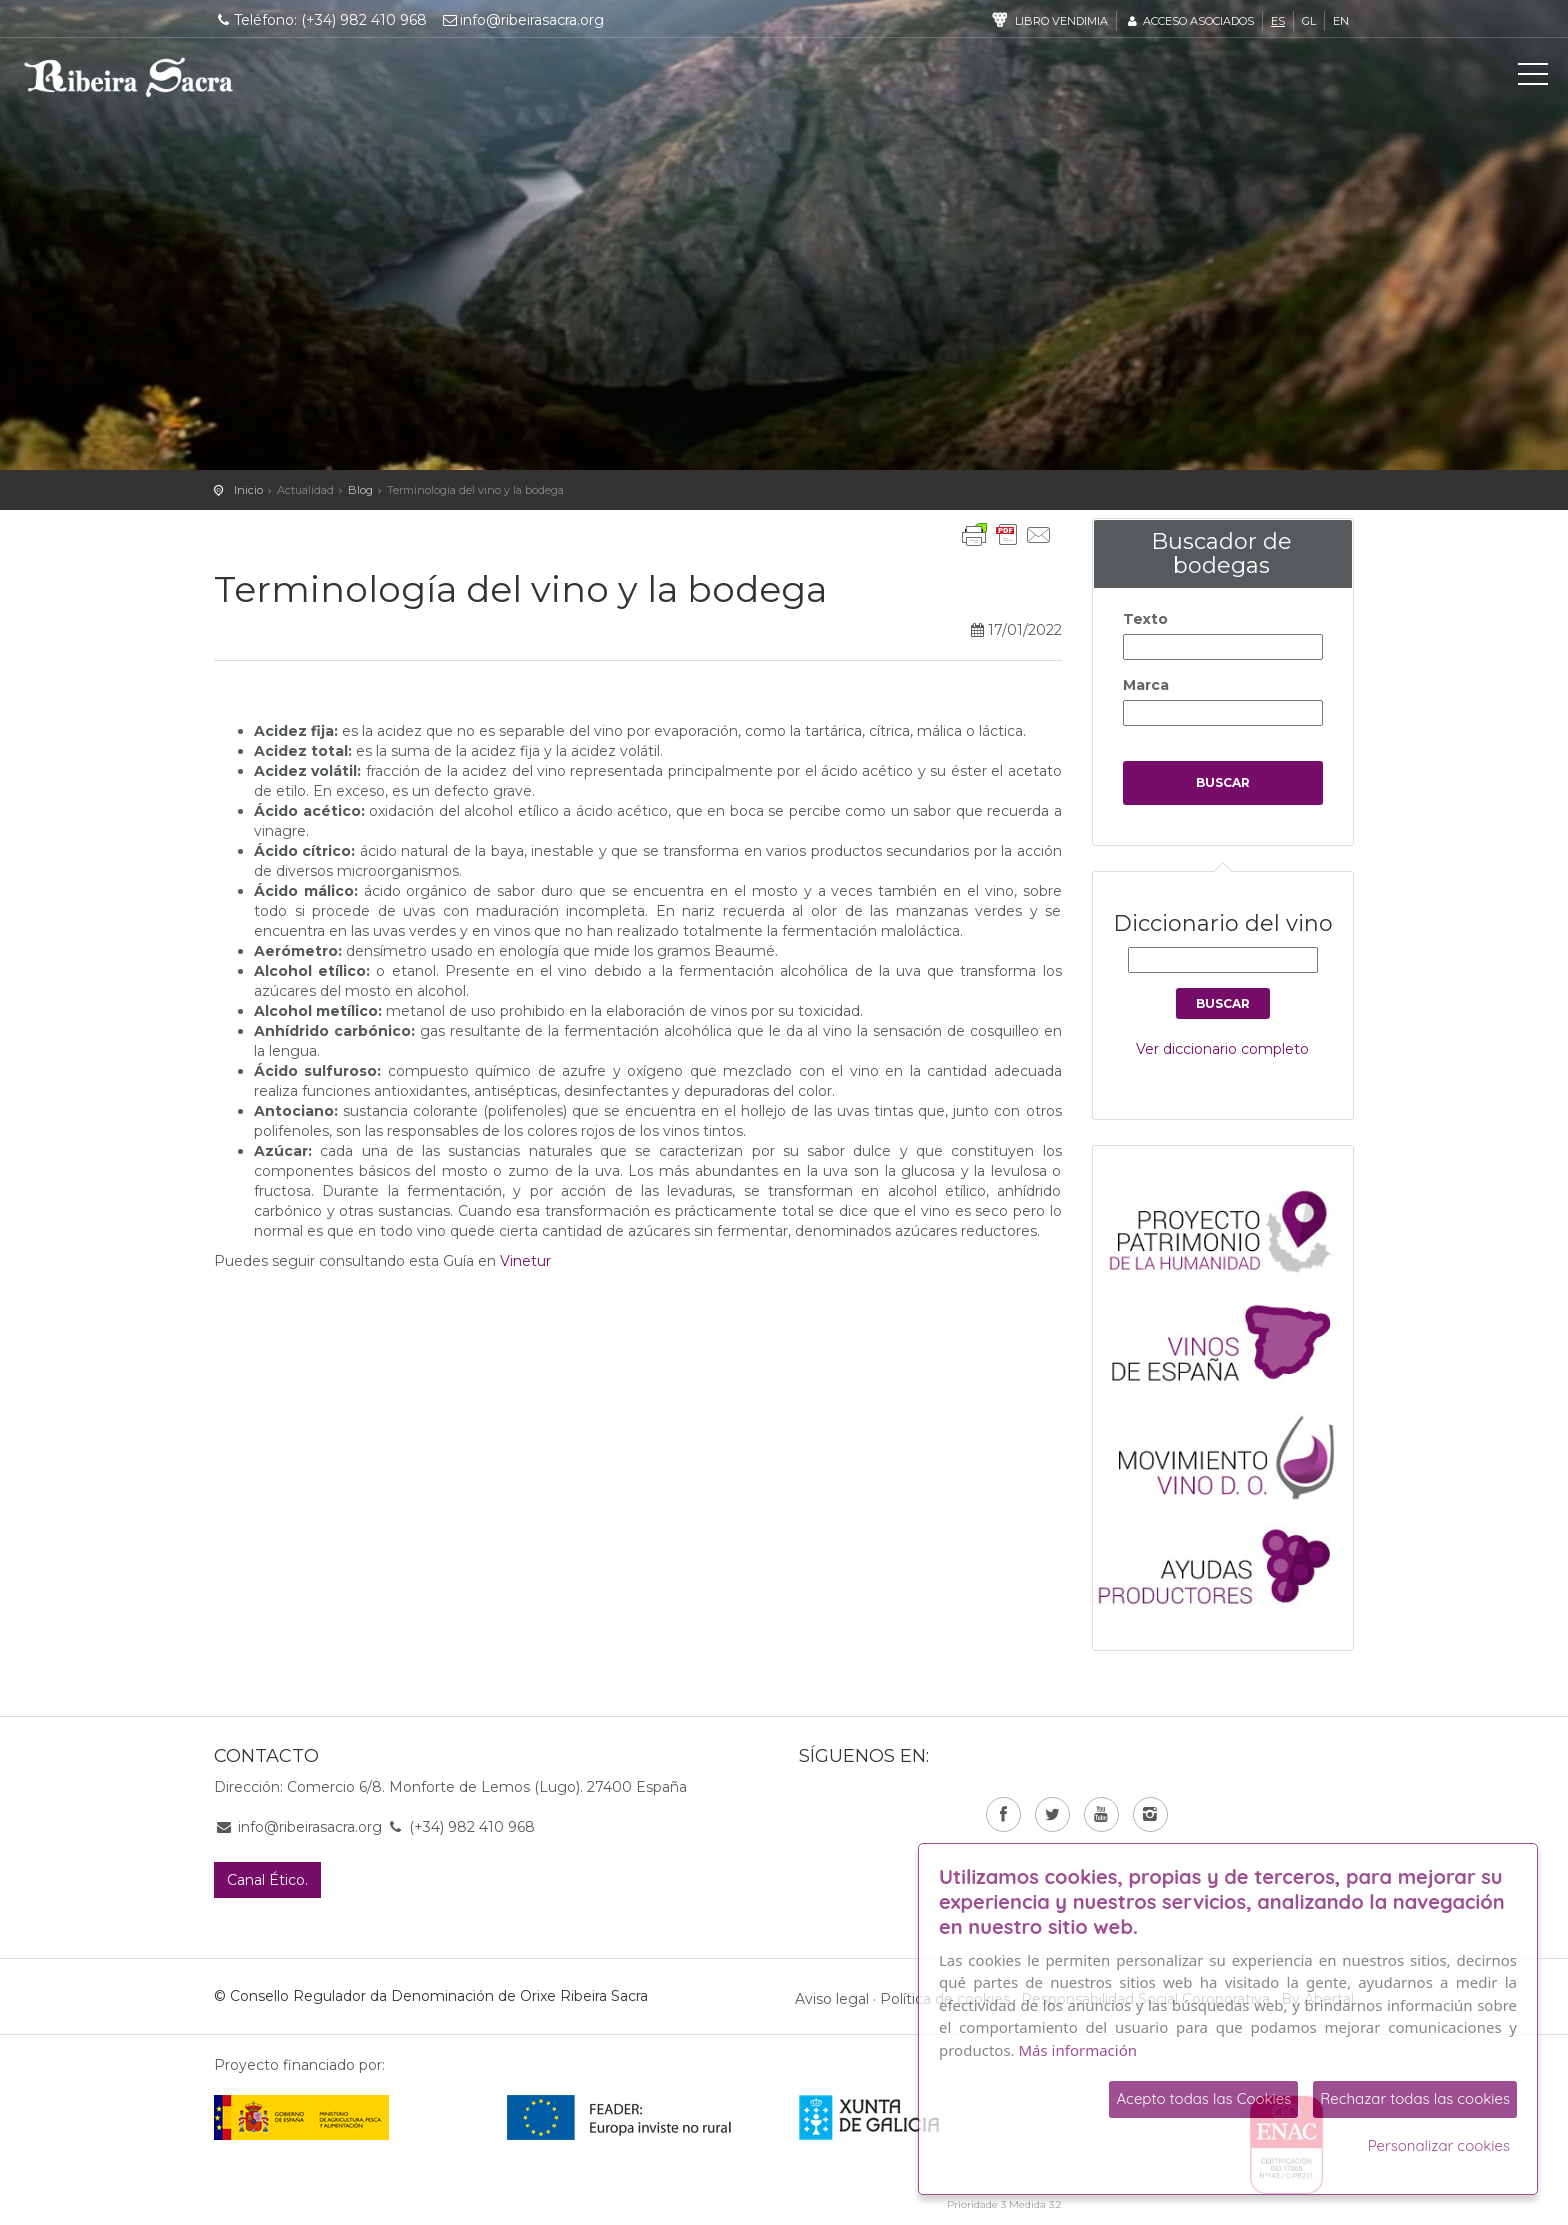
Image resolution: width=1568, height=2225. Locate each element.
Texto (1145, 619)
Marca (1146, 685)
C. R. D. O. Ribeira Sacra (129, 77)
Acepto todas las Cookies (1203, 2098)
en (1341, 21)
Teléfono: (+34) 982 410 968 (320, 20)
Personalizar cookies (1439, 2145)
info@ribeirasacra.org (523, 20)
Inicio (248, 490)
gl (1309, 21)
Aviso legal (832, 1999)
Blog (360, 490)
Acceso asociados (1189, 21)
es (1278, 21)
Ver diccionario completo (1222, 1049)
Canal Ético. (267, 1880)
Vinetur (525, 1261)
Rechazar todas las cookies (1415, 2098)
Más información (1078, 2050)
